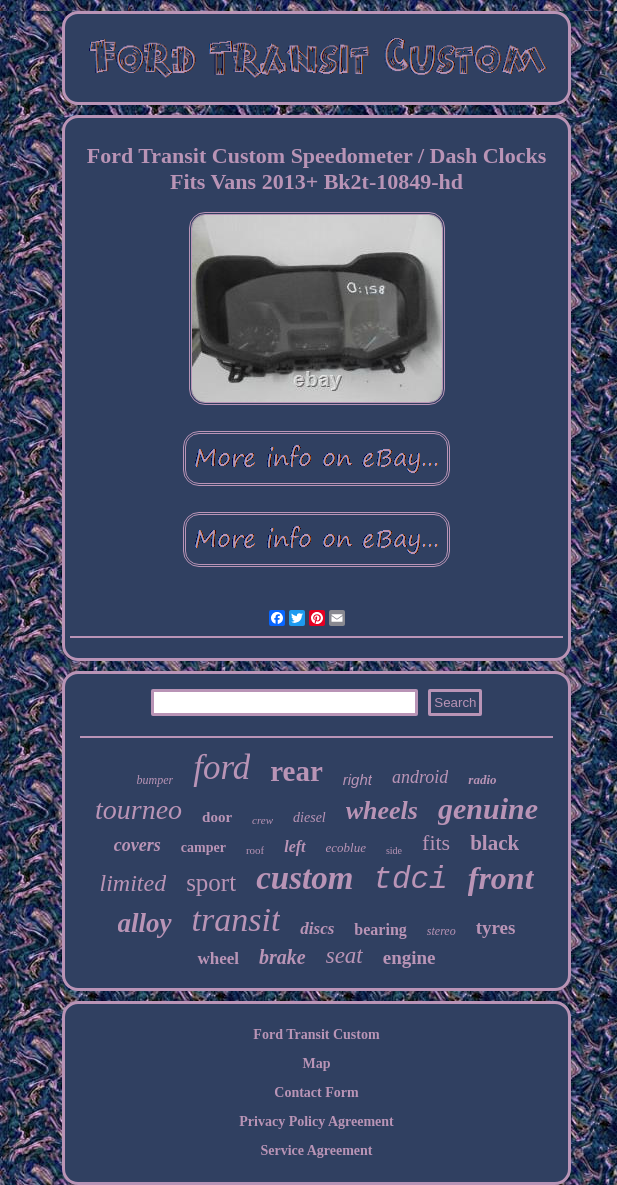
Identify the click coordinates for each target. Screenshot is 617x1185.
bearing (380, 929)
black (494, 843)
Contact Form (316, 1092)
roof (255, 850)
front (501, 878)
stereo (441, 931)
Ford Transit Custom (316, 1034)
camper (203, 847)
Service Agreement (316, 1150)
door (217, 817)
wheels (382, 810)
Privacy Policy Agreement (316, 1121)
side (394, 850)
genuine (488, 808)
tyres (496, 927)
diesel (309, 817)
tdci (410, 879)
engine (409, 957)
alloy (145, 923)
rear (296, 771)
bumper (154, 780)
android (420, 777)
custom (304, 878)
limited (132, 883)
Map (317, 1063)
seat (344, 955)
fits (436, 842)
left (294, 846)
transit (236, 919)
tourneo (138, 809)
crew (262, 820)
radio (482, 779)
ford (221, 767)
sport (211, 882)
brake (282, 957)
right (357, 779)
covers (137, 845)
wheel (218, 958)
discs (317, 928)
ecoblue (346, 847)
